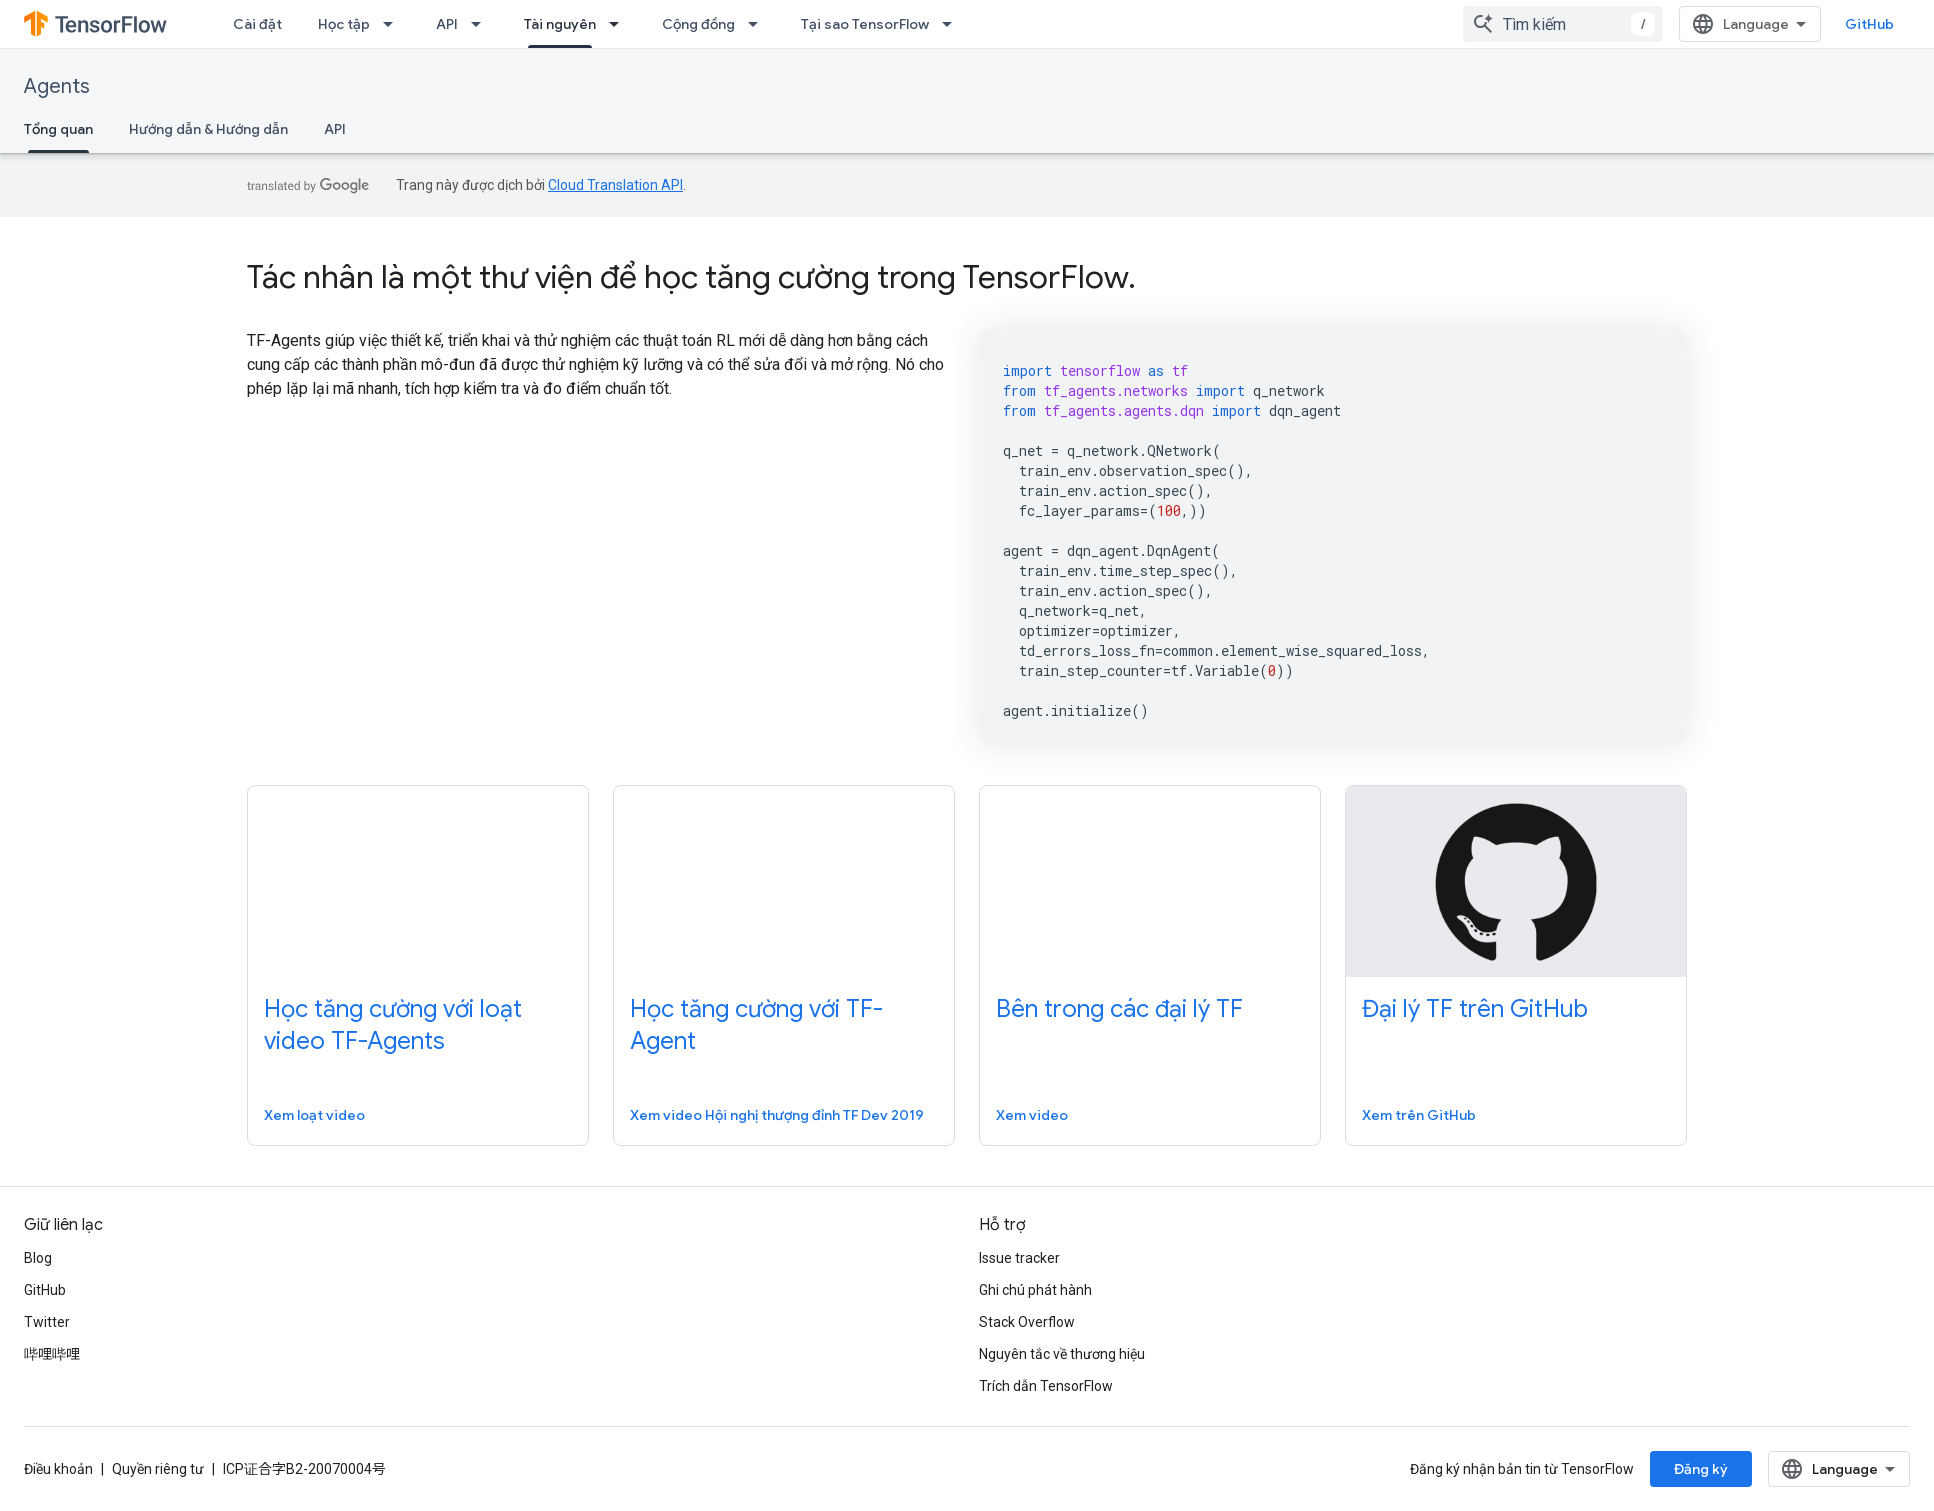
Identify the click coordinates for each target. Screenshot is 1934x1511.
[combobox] (1563, 24)
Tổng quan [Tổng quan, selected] (58, 129)
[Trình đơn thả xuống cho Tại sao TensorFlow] (953, 24)
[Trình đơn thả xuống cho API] (482, 24)
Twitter (47, 1322)
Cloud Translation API (615, 185)
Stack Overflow (1027, 1322)
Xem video (1032, 1115)
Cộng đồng (698, 24)
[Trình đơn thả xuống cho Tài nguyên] (620, 24)
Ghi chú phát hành (1035, 1290)
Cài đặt (257, 24)
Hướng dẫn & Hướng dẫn (208, 129)
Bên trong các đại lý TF (1119, 1009)
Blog (38, 1258)
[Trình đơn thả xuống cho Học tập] (394, 24)
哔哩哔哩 (52, 1354)
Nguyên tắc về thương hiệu (1062, 1354)
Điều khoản (58, 1469)
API (447, 24)
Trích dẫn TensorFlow (1046, 1386)
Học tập (344, 24)
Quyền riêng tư (158, 1469)
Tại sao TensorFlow (865, 24)
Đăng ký (1701, 1469)
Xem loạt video (314, 1115)
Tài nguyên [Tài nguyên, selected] (560, 24)
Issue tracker (1019, 1258)
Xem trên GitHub (1419, 1115)
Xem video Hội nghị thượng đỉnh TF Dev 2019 (777, 1115)
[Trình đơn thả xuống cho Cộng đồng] (759, 24)
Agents (57, 86)
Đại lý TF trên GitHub (1475, 1009)
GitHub (1869, 24)
